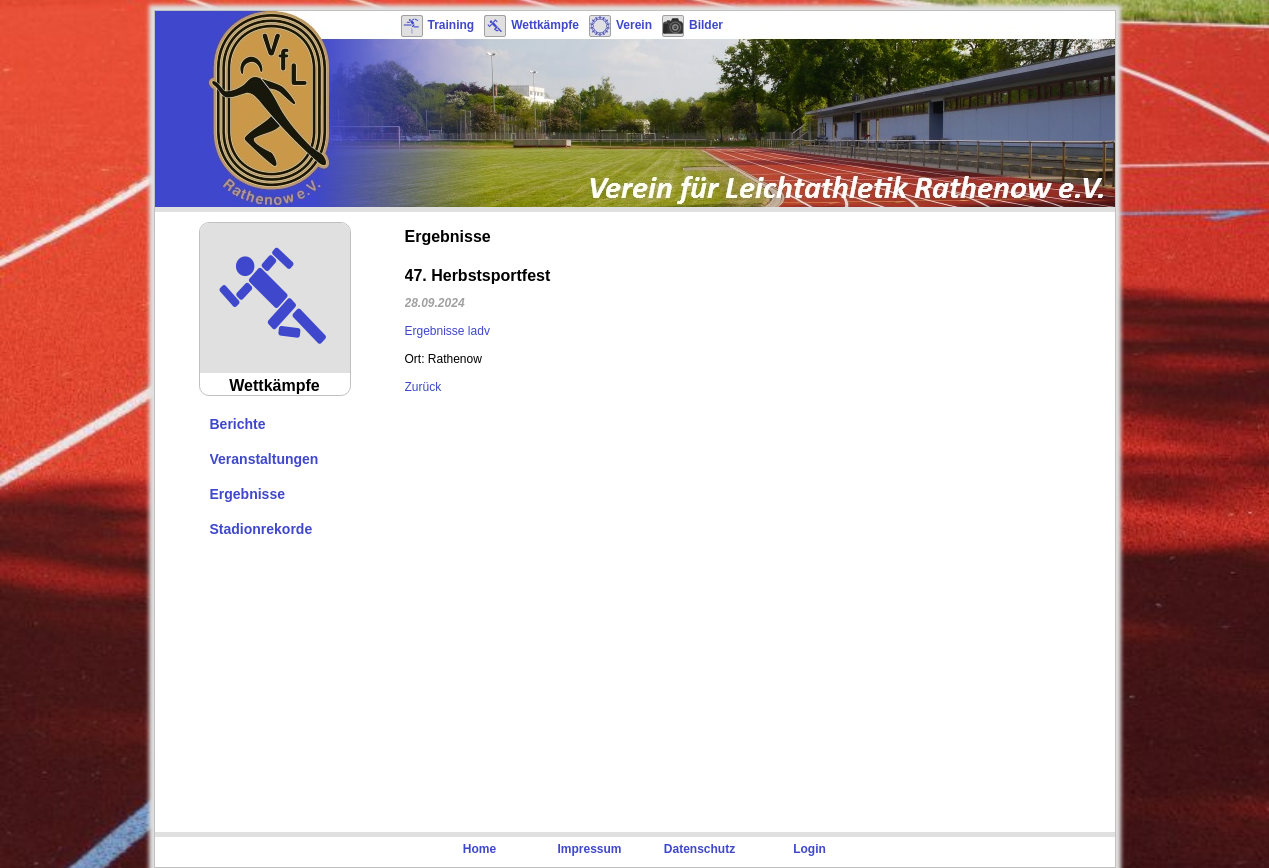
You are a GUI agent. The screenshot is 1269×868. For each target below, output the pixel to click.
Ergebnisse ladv (447, 331)
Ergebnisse (247, 494)
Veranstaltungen (264, 459)
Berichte (238, 424)
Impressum (589, 849)
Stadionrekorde (261, 529)
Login (809, 849)
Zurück (423, 387)
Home (479, 849)
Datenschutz (699, 849)
